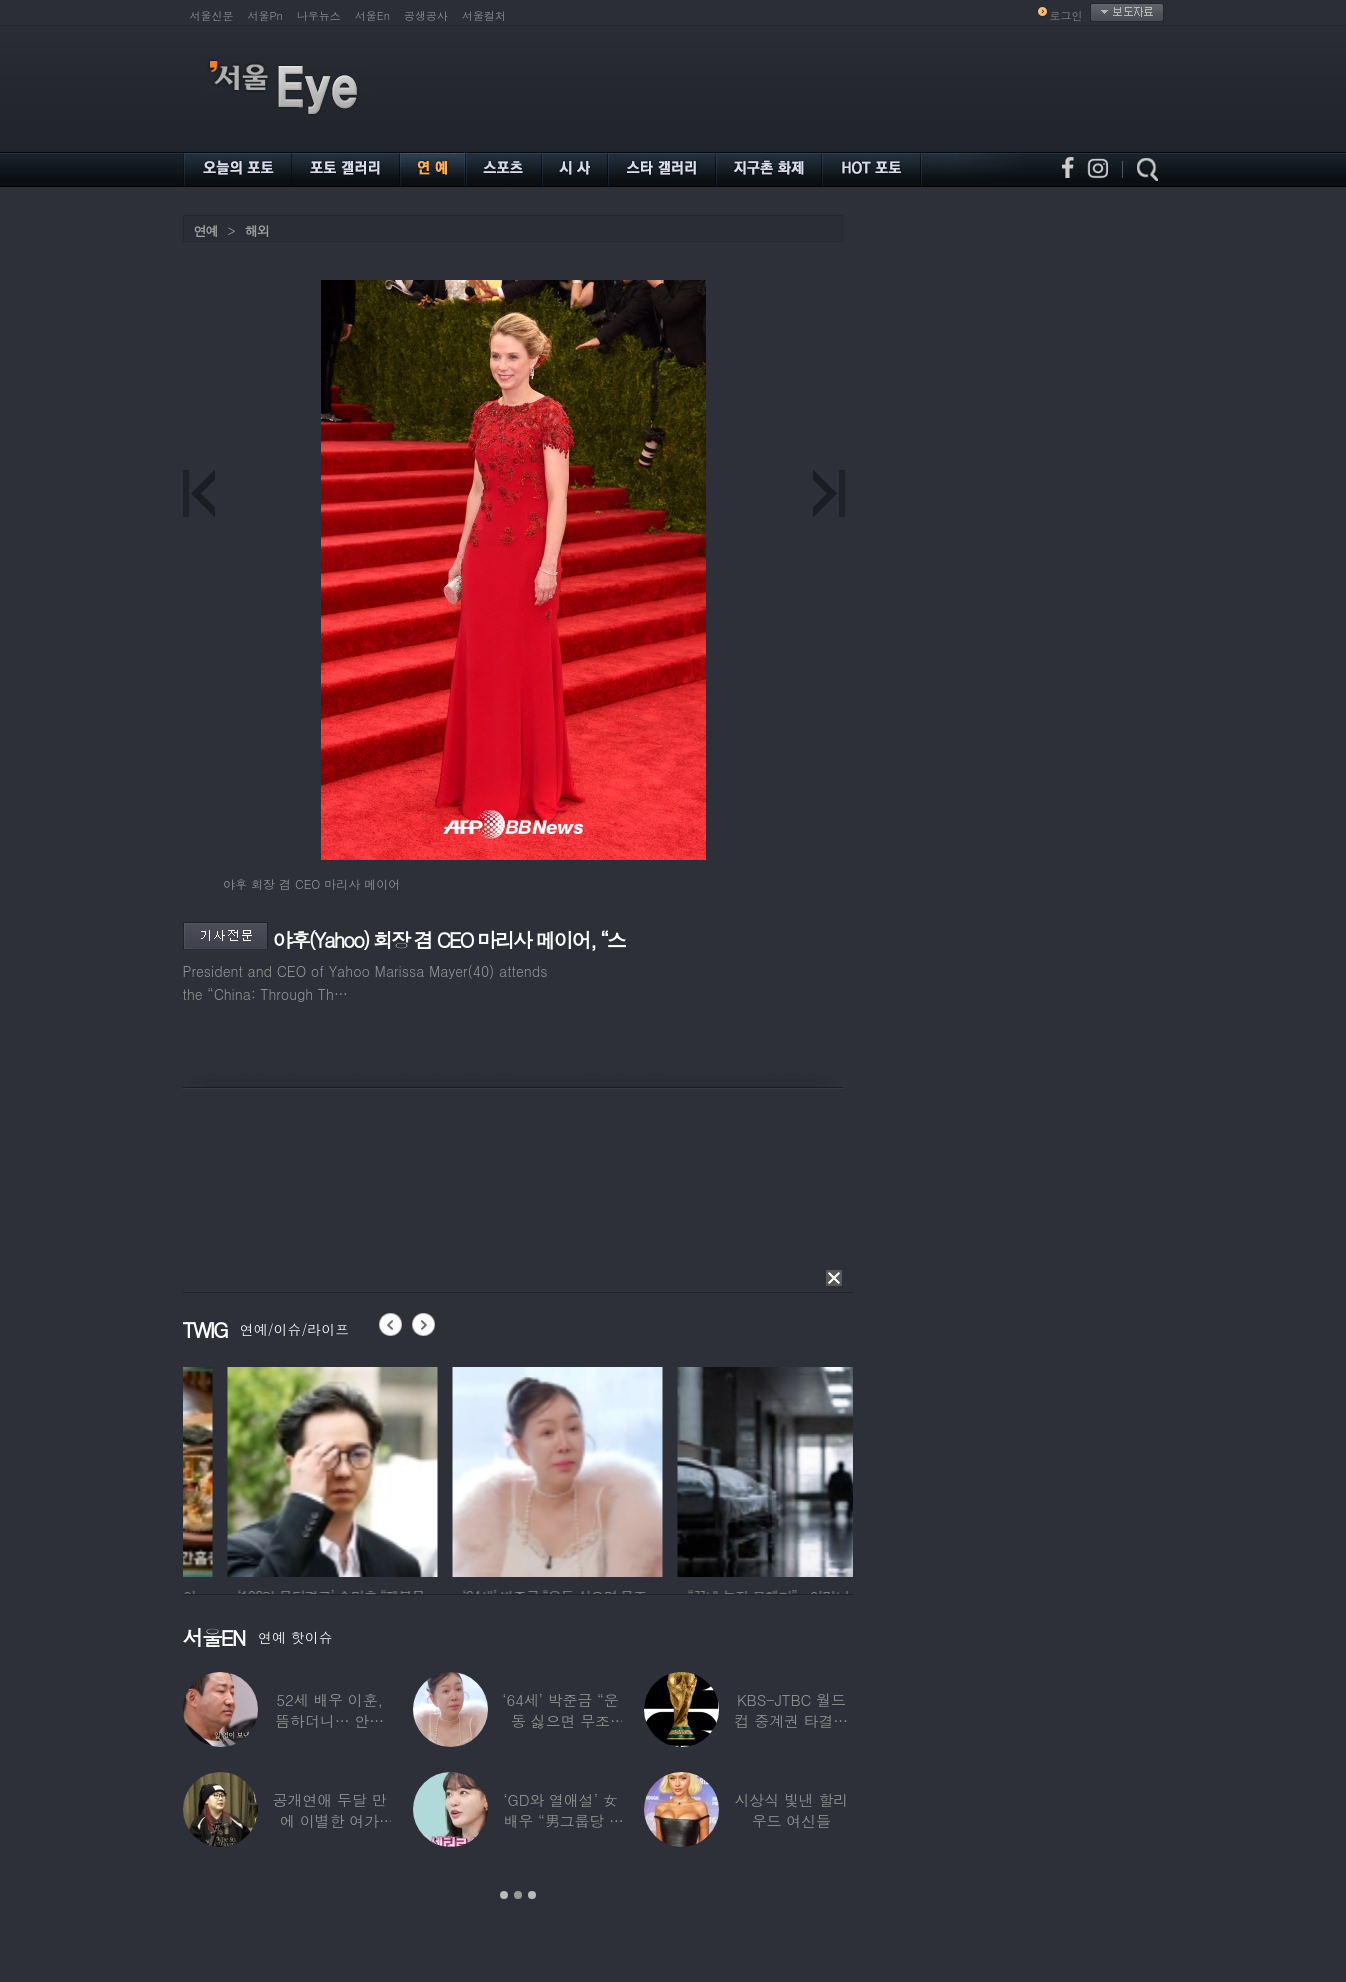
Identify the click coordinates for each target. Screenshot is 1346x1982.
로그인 (1066, 15)
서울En (372, 15)
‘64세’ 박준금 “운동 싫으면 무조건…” (560, 1720)
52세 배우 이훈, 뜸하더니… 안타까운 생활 (329, 1720)
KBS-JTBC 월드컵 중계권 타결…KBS (791, 1720)
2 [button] (518, 1895)
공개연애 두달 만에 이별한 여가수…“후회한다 (329, 1820)
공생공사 (426, 15)
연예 (206, 230)
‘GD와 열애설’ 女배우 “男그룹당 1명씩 (560, 1820)
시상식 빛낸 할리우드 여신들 (791, 1810)
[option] (266, 1469)
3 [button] (532, 1895)
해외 (257, 230)
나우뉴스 (319, 15)
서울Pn (265, 15)
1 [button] (504, 1895)
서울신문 (212, 15)
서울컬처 (484, 15)
